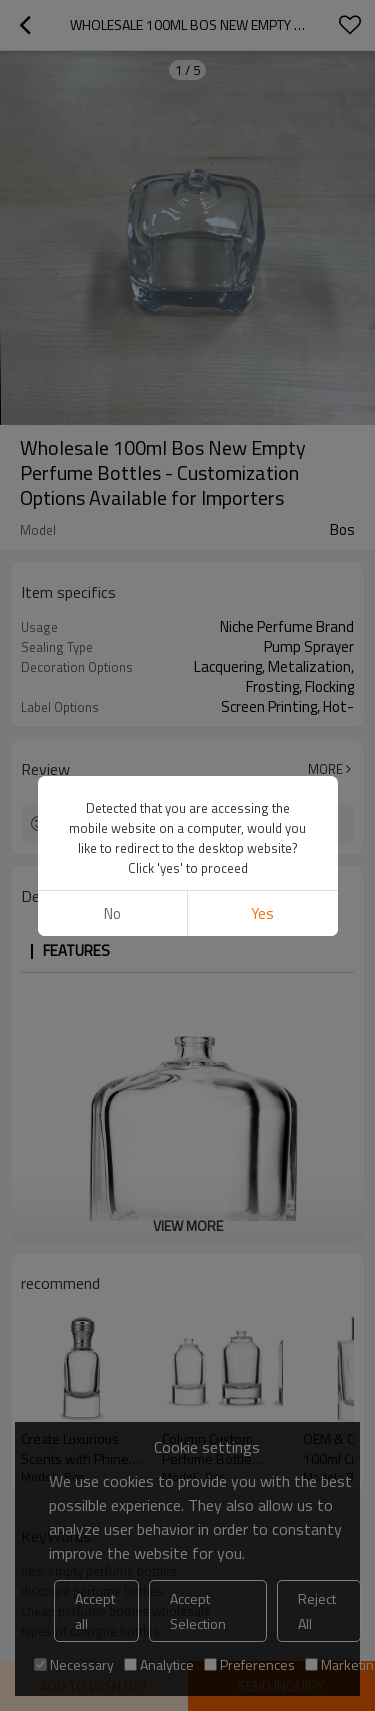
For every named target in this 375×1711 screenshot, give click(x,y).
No (112, 913)
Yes (262, 913)
